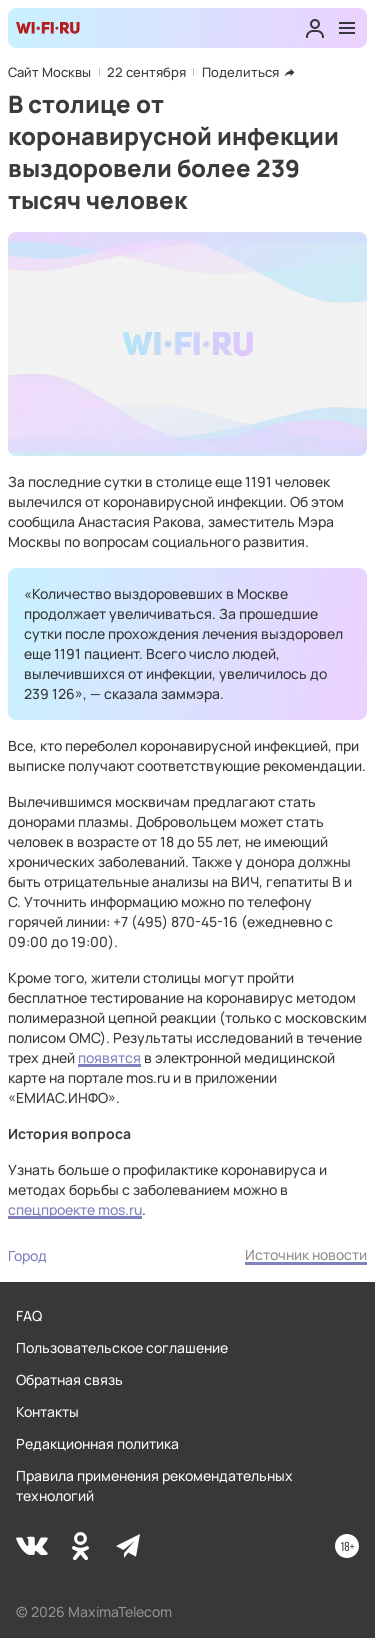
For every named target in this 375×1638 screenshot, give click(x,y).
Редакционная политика (97, 1443)
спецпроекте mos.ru (75, 1209)
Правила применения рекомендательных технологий (154, 1485)
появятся (109, 1057)
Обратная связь (69, 1379)
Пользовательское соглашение (122, 1347)
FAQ (29, 1315)
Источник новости (306, 1254)
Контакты (47, 1411)
